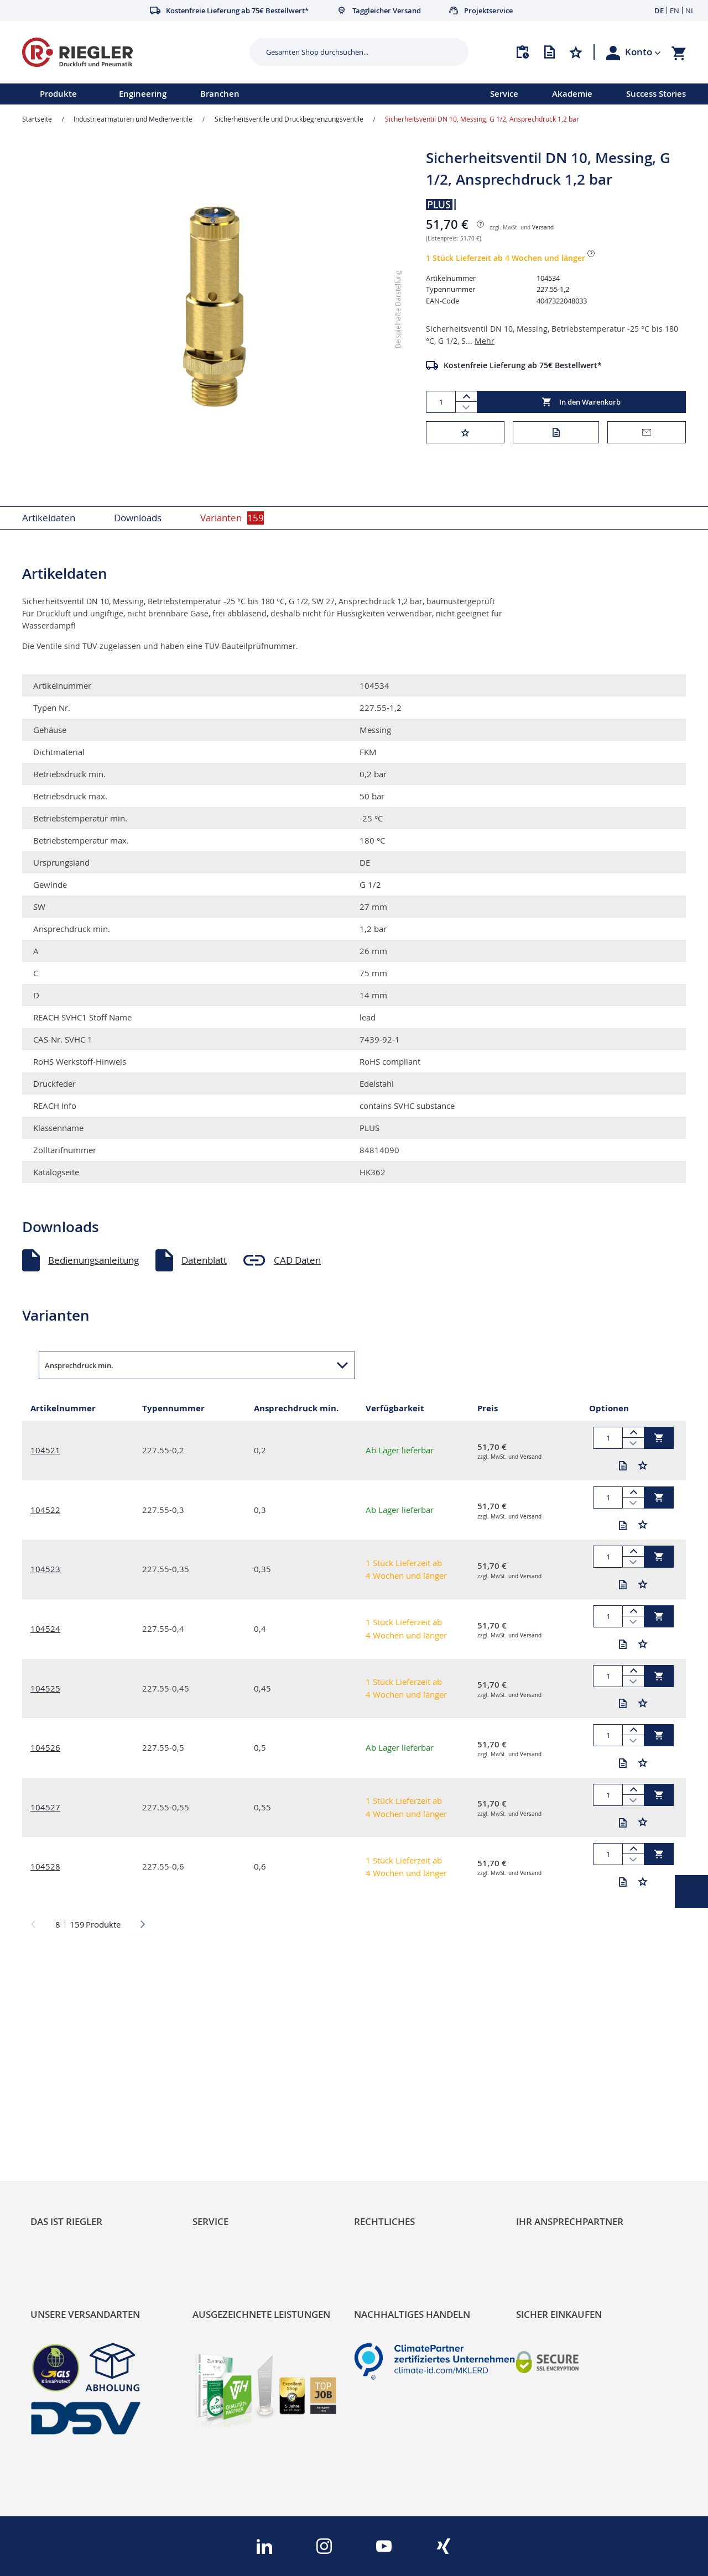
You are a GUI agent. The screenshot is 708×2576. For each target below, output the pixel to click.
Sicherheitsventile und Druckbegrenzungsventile (289, 118)
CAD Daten (297, 1260)
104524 (45, 1628)
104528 (45, 1866)
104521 (45, 1449)
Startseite (37, 118)
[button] (643, 52)
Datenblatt (204, 1260)
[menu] (230, 93)
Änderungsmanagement (245, 2145)
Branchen (220, 94)
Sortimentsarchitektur (78, 2145)
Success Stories (656, 94)
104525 (45, 1688)
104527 (45, 1807)
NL (690, 10)
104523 (45, 1568)
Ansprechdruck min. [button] (79, 1365)
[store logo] (131, 52)
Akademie (572, 94)
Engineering (142, 94)
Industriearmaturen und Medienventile (133, 118)
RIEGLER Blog (59, 2088)
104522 (45, 1509)
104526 (45, 1747)
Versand (543, 227)
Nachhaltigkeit (61, 2107)
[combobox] (351, 52)
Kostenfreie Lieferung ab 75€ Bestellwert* (523, 365)
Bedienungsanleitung (93, 1260)
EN (674, 10)
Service (504, 94)
